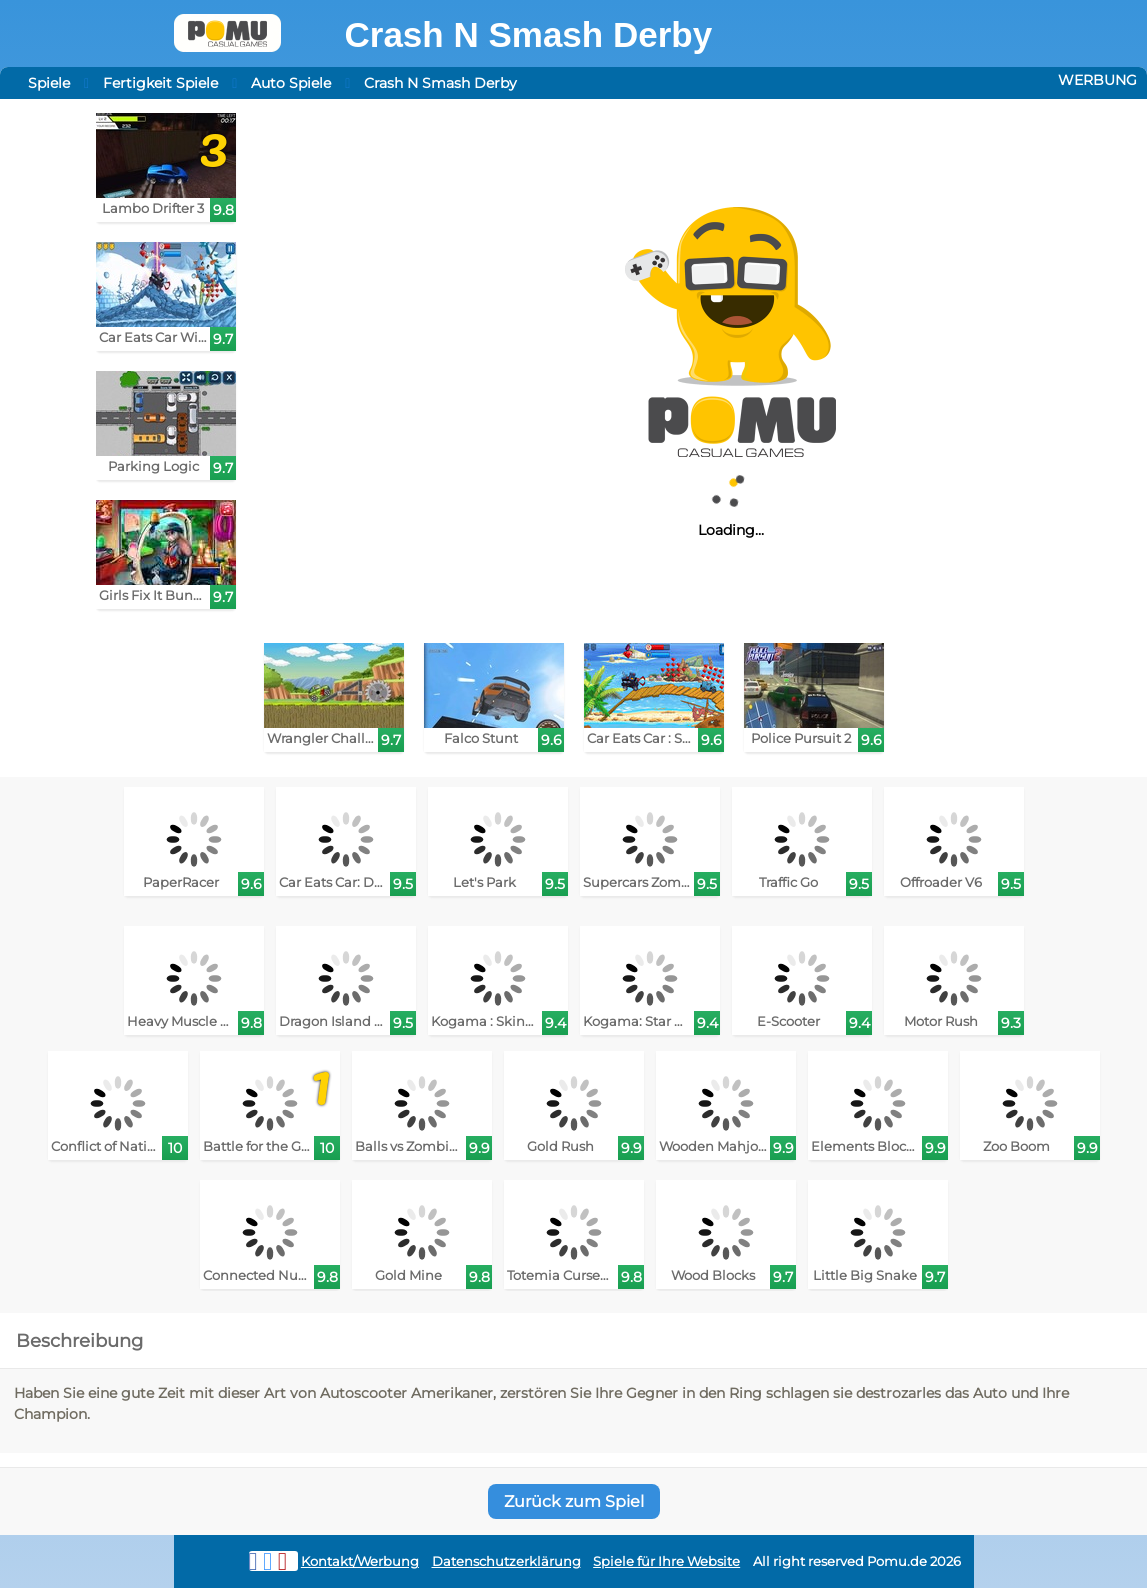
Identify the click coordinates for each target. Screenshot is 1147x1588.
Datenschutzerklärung (506, 1561)
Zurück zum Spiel (574, 1501)
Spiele (49, 83)
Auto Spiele (291, 83)
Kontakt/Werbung (360, 1561)
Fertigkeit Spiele (160, 83)
